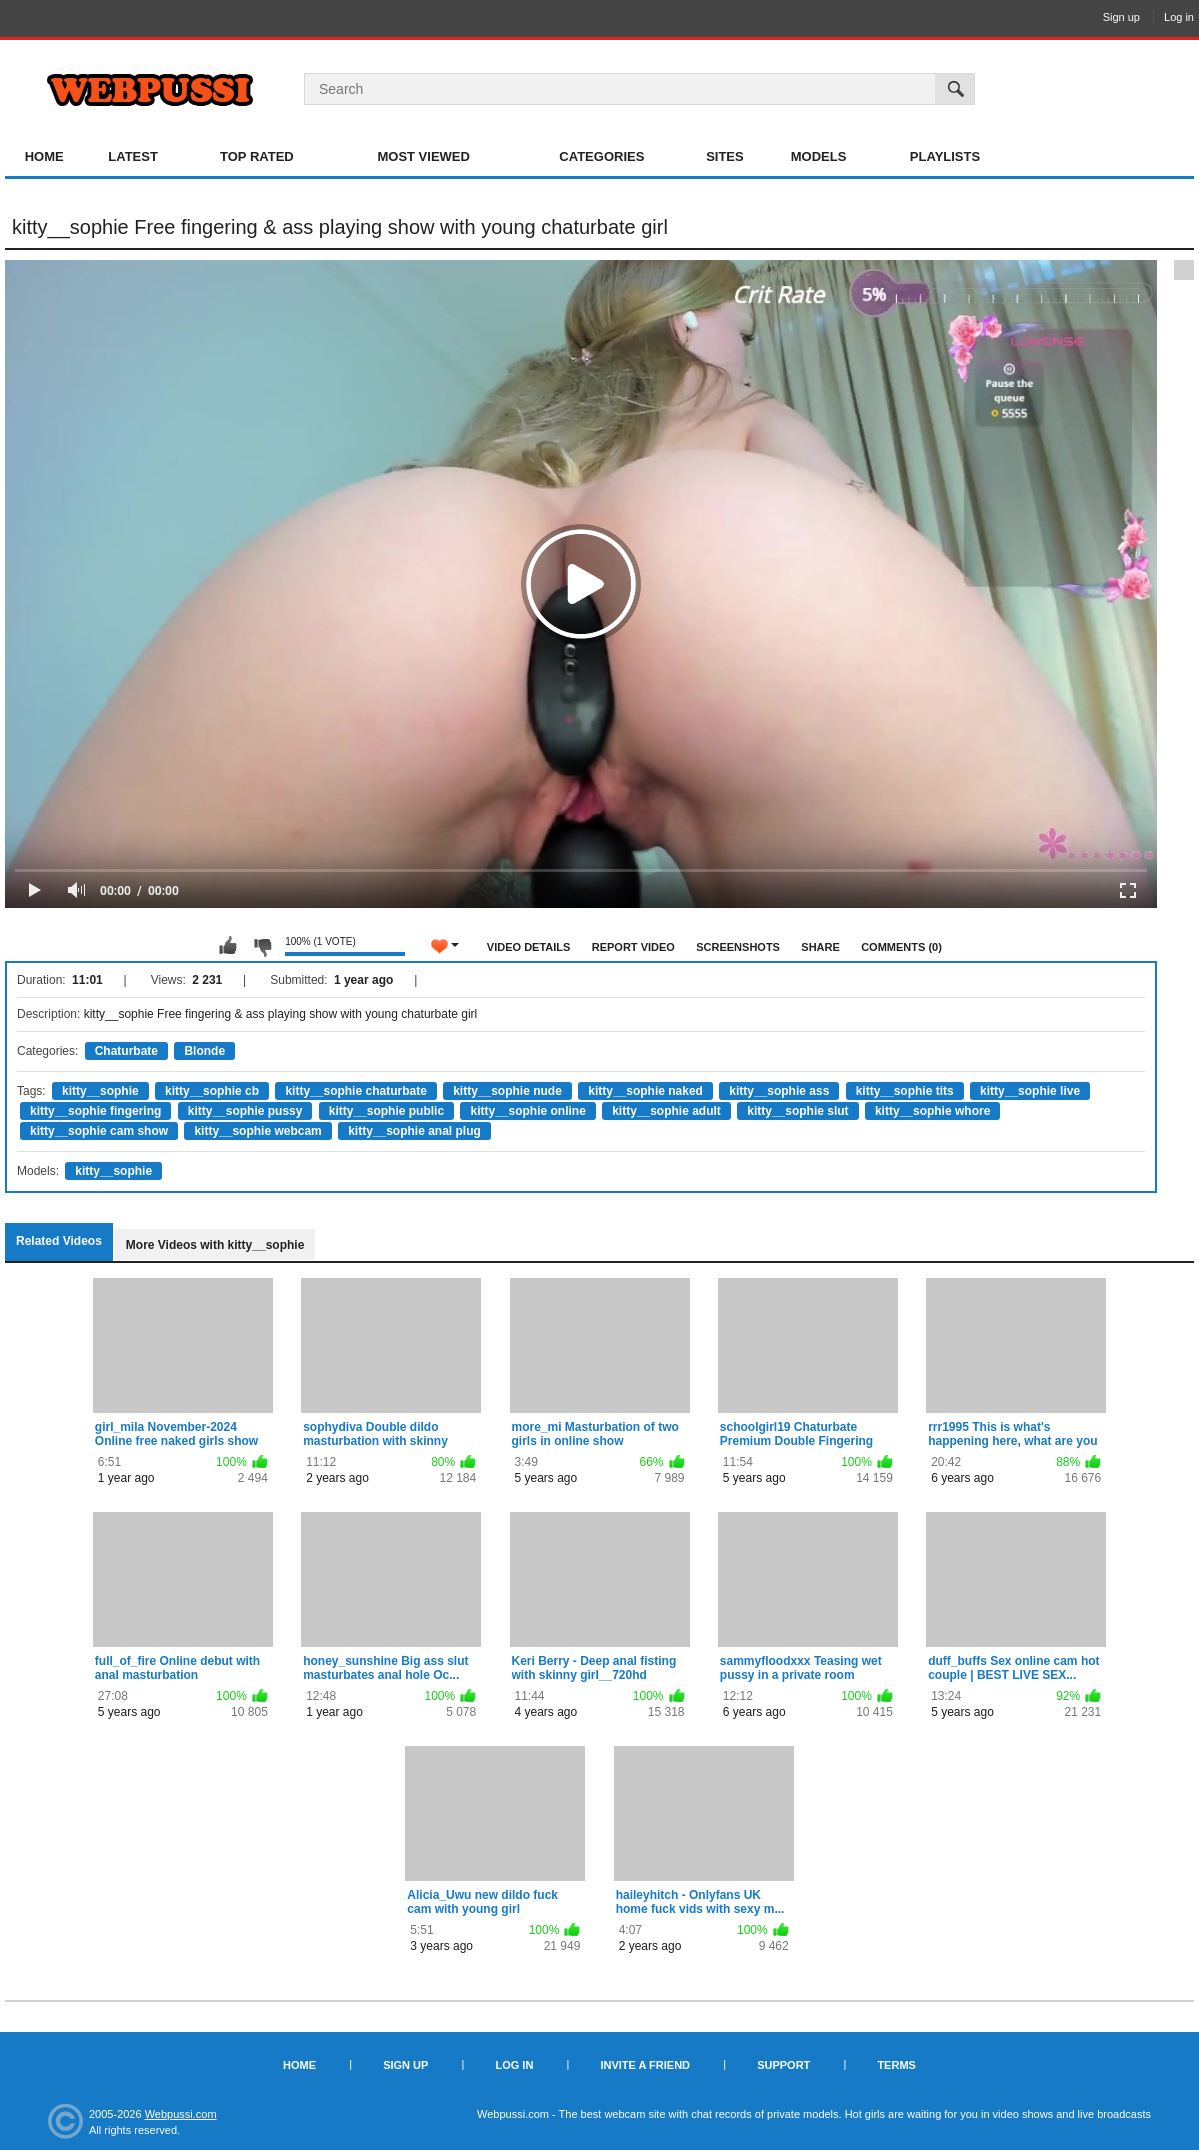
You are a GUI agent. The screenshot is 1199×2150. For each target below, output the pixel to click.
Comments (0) (901, 947)
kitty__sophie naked (645, 1091)
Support (783, 2065)
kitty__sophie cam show (99, 1131)
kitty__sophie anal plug (414, 1131)
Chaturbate (126, 1051)
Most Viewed (423, 156)
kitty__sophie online (527, 1111)
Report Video (633, 947)
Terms (896, 2065)
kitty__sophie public (386, 1111)
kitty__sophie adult (666, 1111)
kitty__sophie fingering (95, 1111)
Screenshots (738, 947)
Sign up (1121, 17)
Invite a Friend (645, 2065)
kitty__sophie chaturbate (355, 1091)
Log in (1179, 17)
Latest (133, 156)
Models (819, 156)
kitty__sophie (100, 1091)
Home (44, 156)
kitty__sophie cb (212, 1091)
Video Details (529, 947)
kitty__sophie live (1030, 1091)
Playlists (945, 156)
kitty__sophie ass (779, 1091)
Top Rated (257, 156)
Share (820, 947)
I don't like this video (262, 946)
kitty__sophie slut (797, 1111)
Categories (601, 156)
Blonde (204, 1051)
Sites (725, 156)
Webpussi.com (181, 2114)
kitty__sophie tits (905, 1091)
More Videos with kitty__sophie (215, 1245)
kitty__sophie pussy (245, 1111)
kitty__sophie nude (507, 1091)
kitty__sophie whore (932, 1111)
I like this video (228, 946)
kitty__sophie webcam (257, 1131)
